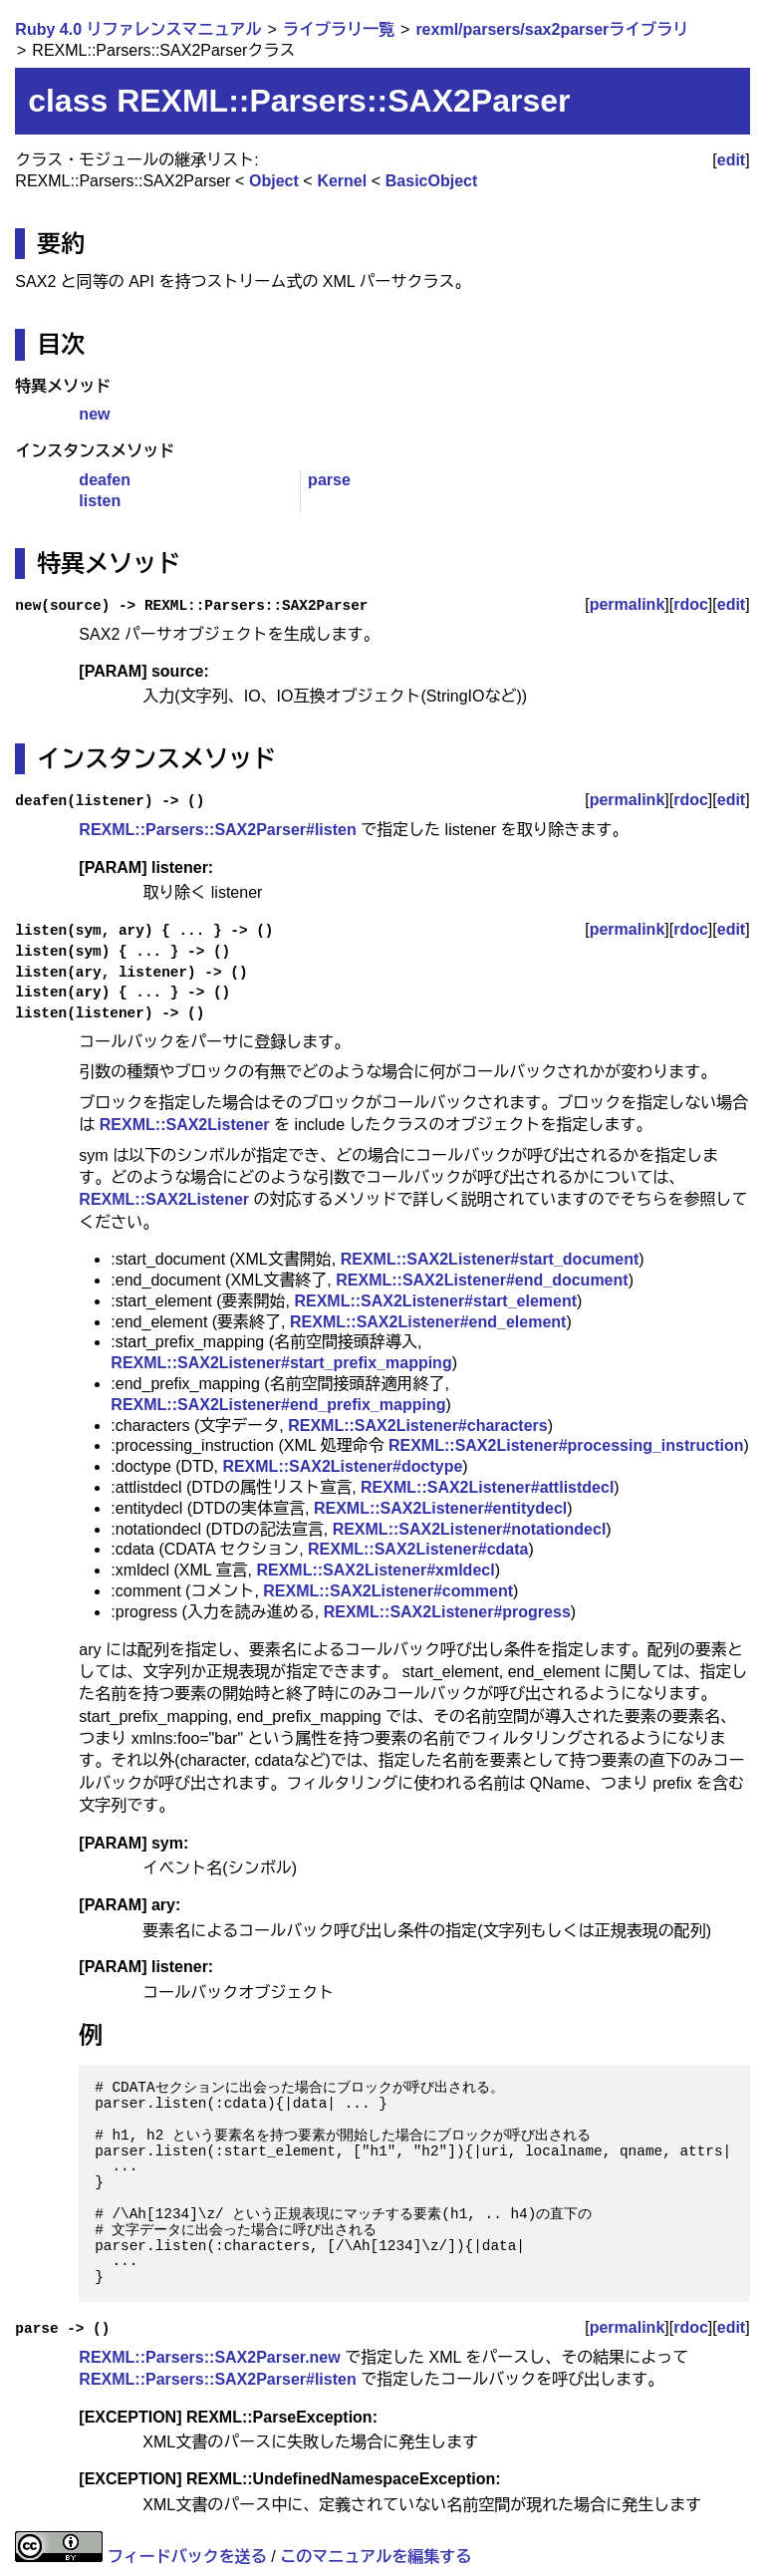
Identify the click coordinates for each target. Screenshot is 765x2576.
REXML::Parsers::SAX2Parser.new (209, 2357)
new (94, 414)
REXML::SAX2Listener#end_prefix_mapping (278, 1404)
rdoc (690, 604)
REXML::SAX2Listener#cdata (418, 1549)
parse (329, 479)
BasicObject (431, 180)
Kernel (342, 180)
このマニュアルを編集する (375, 2556)
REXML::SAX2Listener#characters (418, 1425)
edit (731, 159)
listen (100, 500)
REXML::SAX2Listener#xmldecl (375, 1570)
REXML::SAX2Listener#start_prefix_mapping (281, 1362)
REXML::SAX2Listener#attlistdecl (487, 1487)
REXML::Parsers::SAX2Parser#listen (217, 829)
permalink (627, 604)
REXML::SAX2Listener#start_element (435, 1300)
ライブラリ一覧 (338, 29)
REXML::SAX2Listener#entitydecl (440, 1508)
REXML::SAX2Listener (185, 1124)
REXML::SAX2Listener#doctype (342, 1466)
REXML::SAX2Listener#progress (447, 1611)
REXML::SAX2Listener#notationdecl (470, 1529)
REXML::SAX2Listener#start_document (490, 1259)
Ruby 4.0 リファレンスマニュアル (138, 29)
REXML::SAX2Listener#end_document (482, 1280)
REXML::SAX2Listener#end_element (428, 1321)
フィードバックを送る (187, 2556)
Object (274, 180)
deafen (104, 479)
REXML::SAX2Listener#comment (388, 1590)
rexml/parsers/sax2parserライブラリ (551, 29)
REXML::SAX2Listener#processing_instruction (566, 1445)
